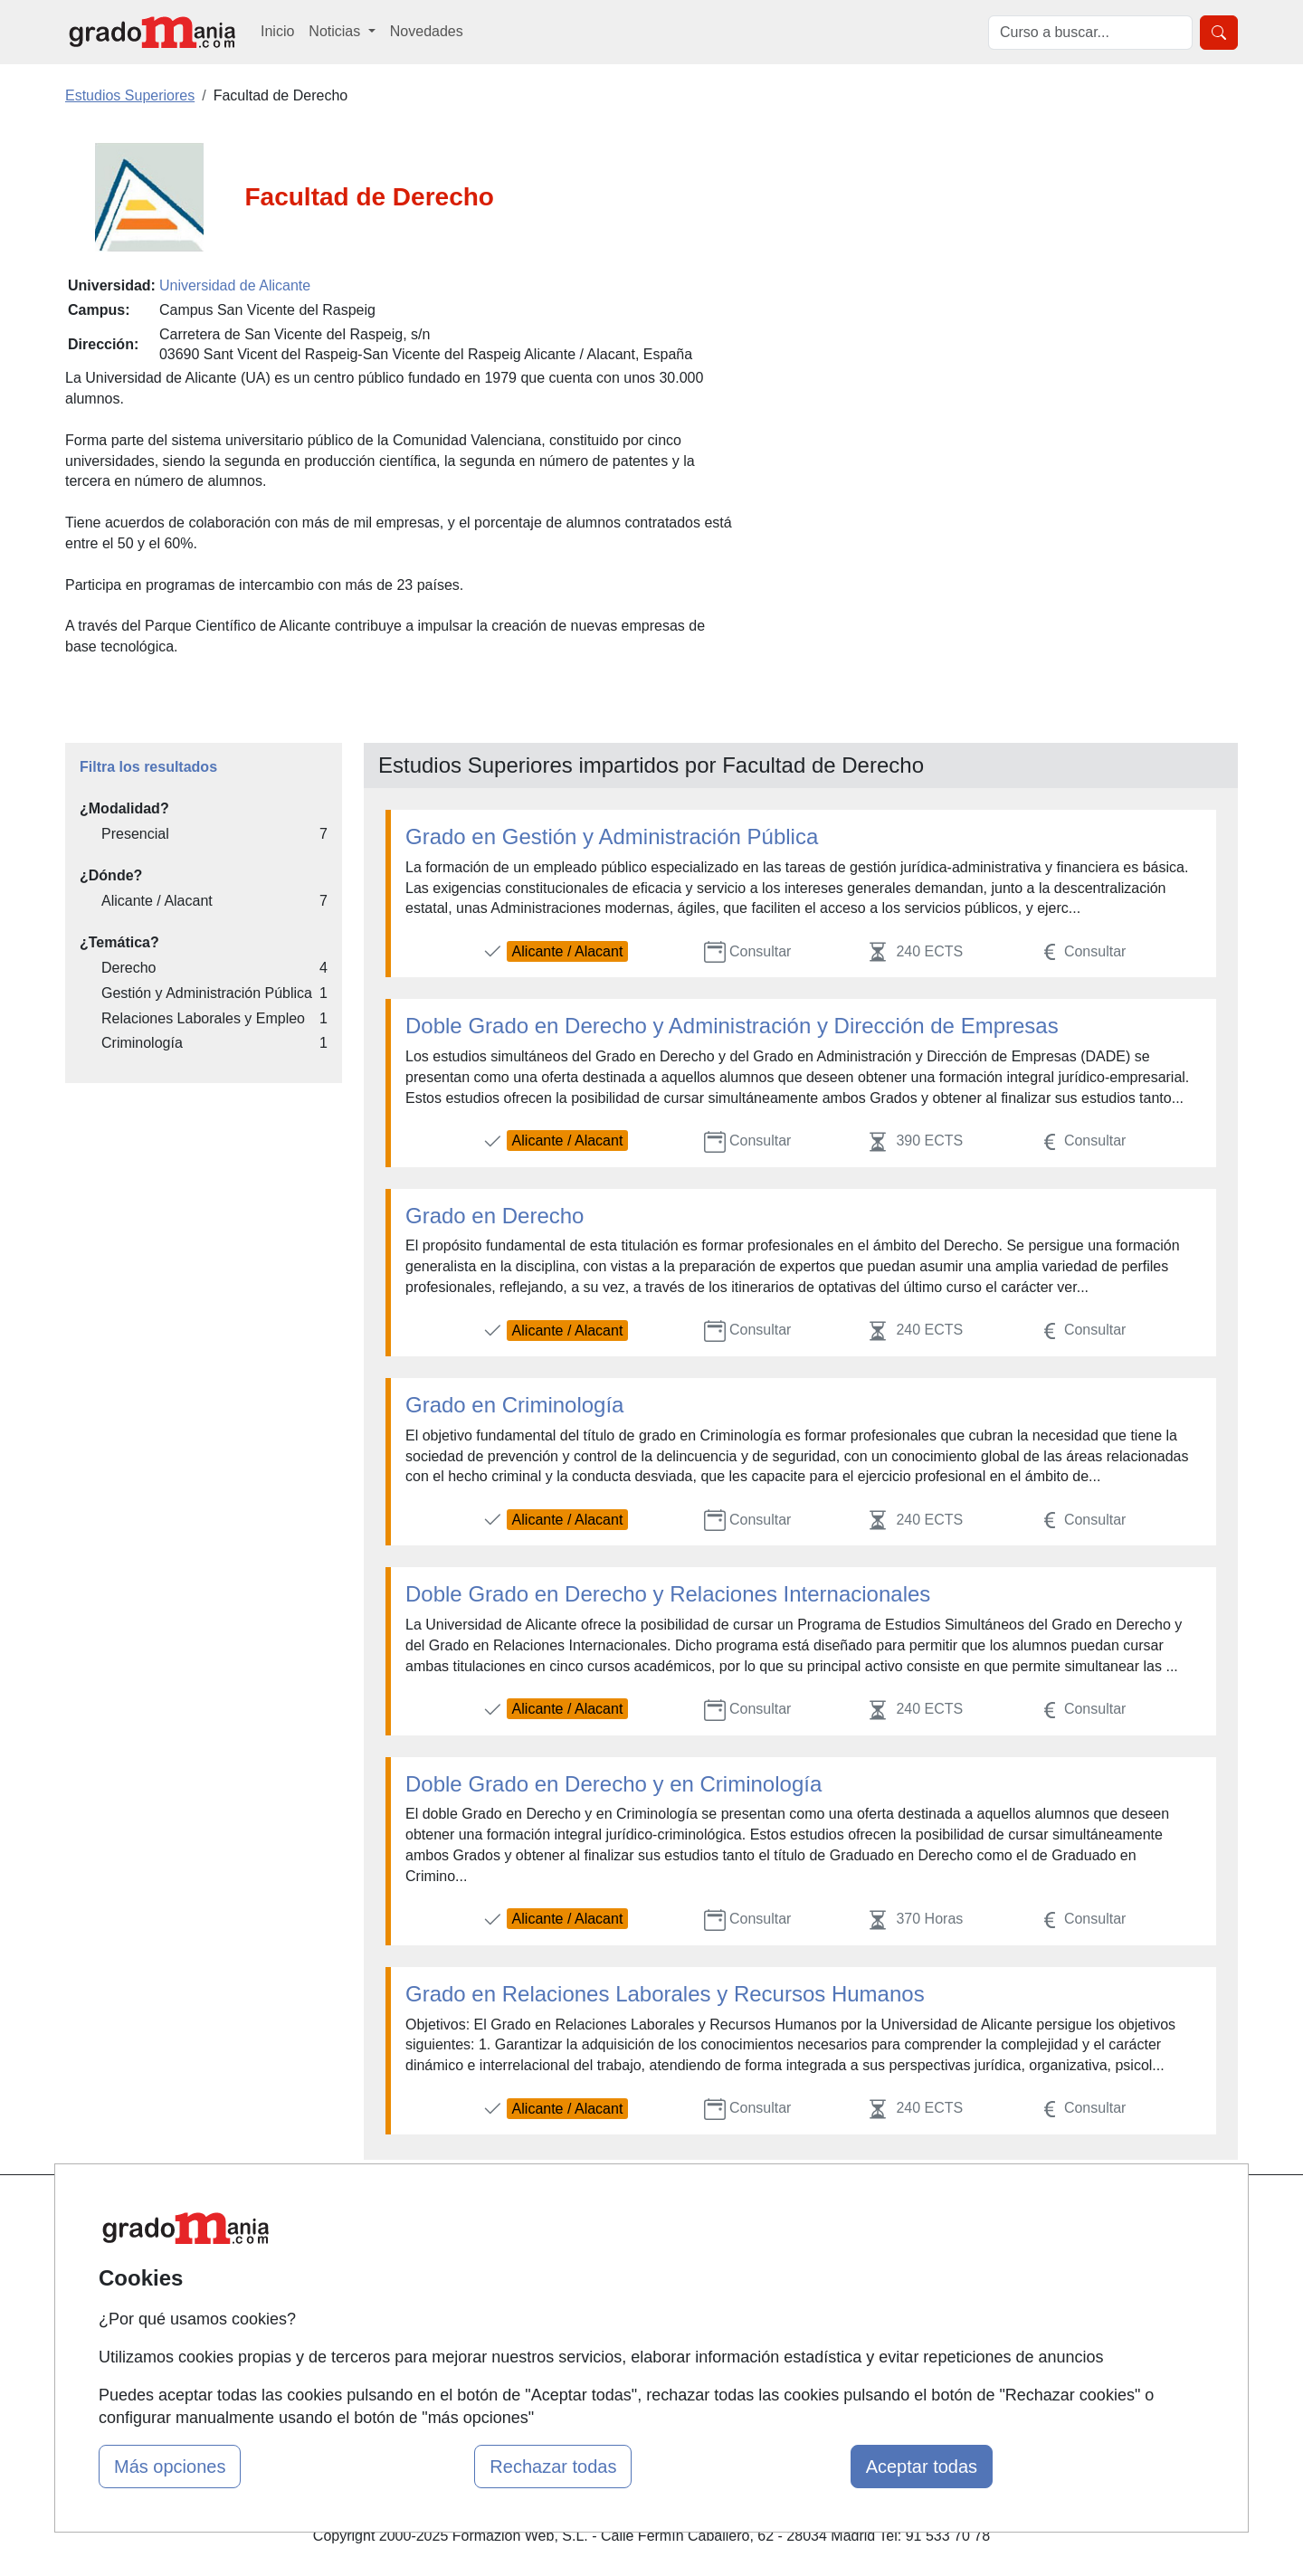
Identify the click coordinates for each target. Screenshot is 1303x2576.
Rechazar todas (553, 2466)
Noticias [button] (336, 31)
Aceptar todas (921, 2466)
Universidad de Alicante (234, 285)
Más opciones (169, 2466)
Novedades (426, 31)
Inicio (277, 31)
